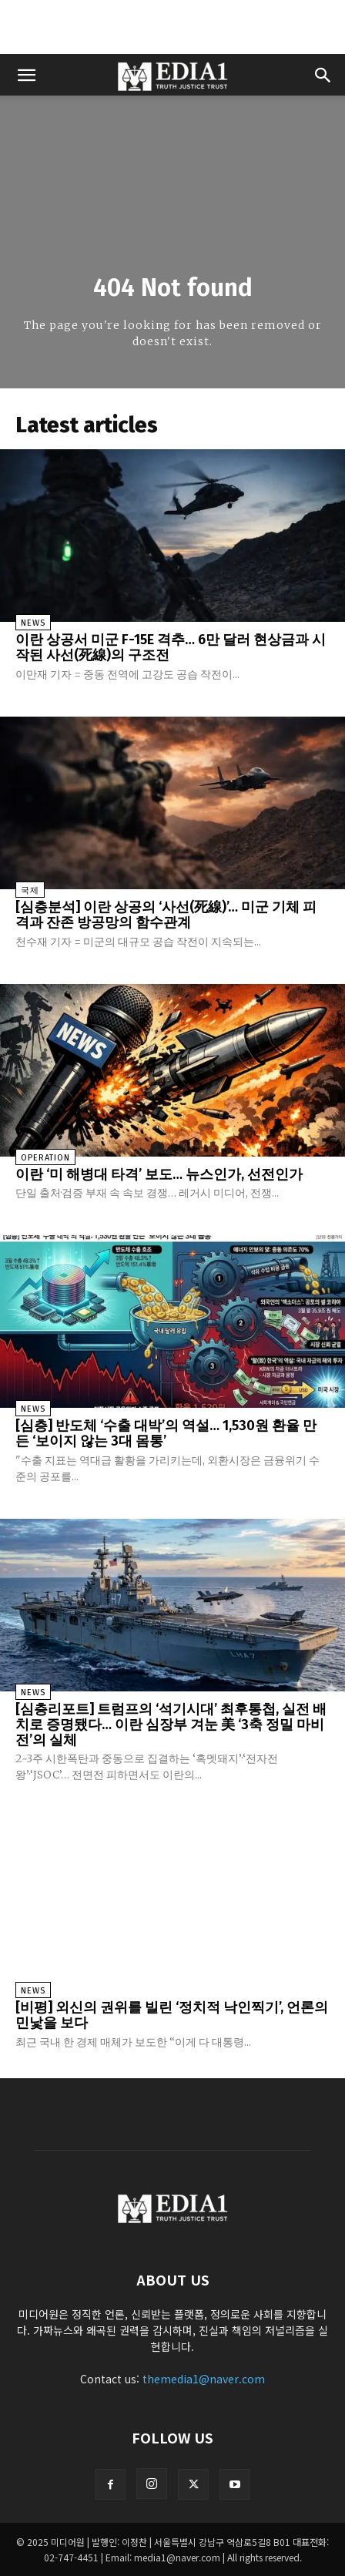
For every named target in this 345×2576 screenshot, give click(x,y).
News (33, 623)
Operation (45, 1158)
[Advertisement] (172, 27)
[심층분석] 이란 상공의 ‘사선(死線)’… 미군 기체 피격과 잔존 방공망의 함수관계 (166, 914)
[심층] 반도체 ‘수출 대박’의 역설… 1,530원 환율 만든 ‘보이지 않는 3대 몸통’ (166, 1433)
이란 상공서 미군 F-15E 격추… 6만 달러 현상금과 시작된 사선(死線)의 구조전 (170, 647)
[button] (26, 75)
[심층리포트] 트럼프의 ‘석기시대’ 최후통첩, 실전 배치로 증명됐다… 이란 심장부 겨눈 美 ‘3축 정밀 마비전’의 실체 (171, 1724)
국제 (30, 890)
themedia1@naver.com (203, 2378)
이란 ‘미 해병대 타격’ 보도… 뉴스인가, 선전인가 (159, 1174)
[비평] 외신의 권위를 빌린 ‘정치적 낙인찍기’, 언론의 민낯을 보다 (171, 2015)
